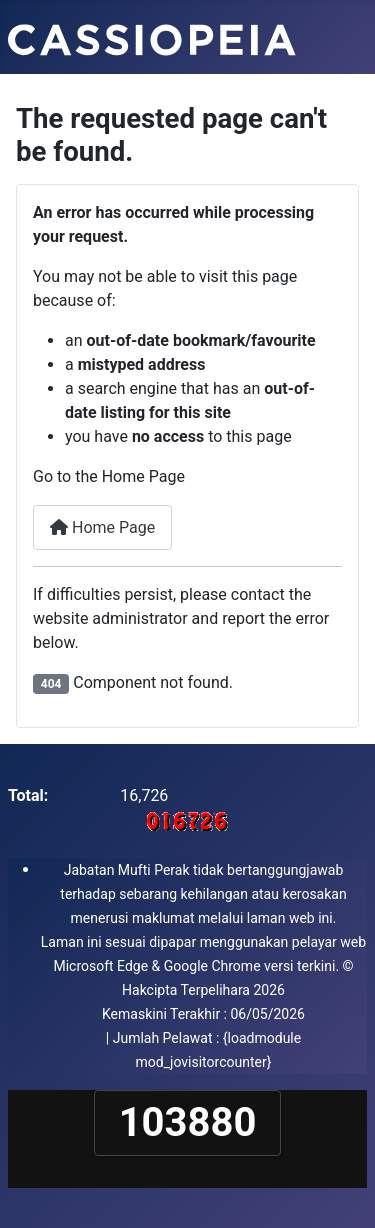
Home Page (102, 527)
